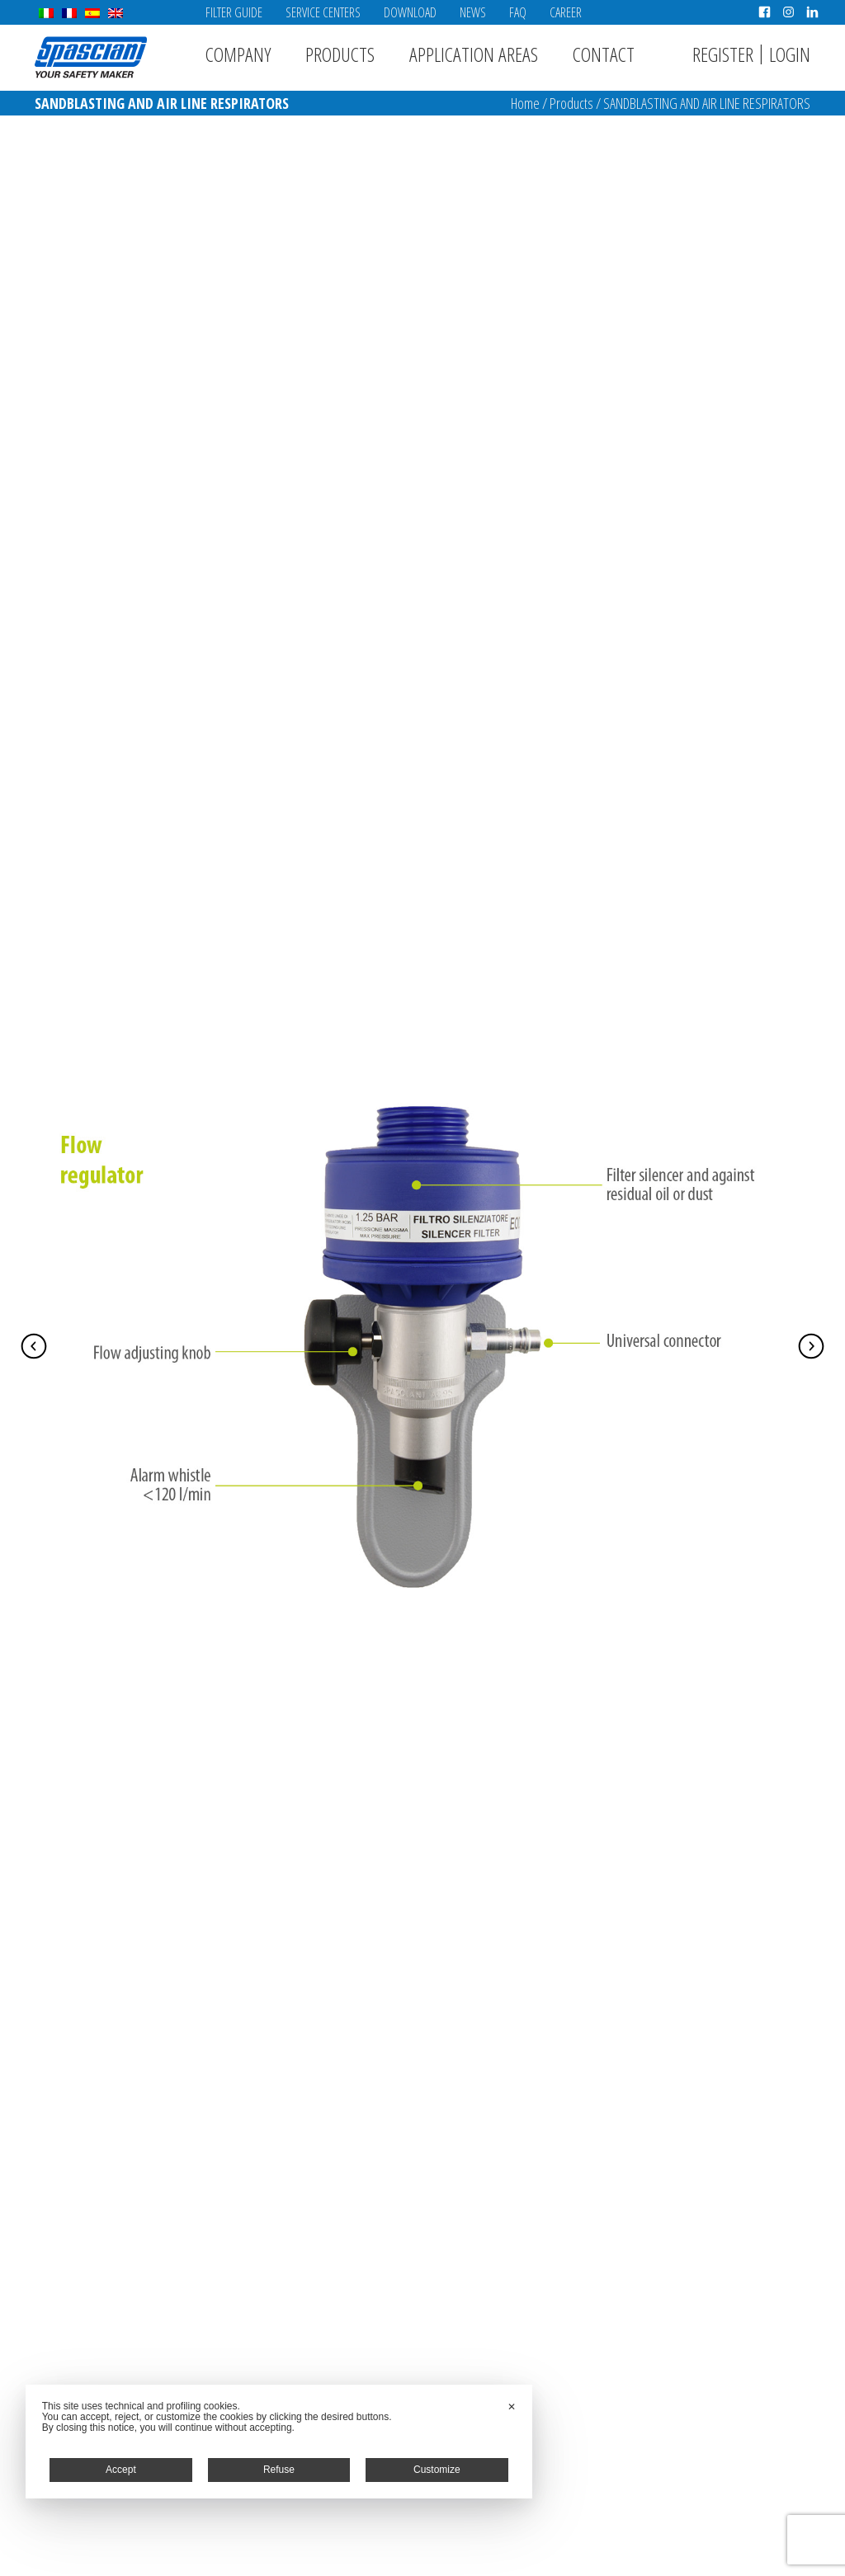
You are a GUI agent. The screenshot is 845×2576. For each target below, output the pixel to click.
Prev (34, 1346)
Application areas (473, 54)
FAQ (517, 12)
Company (238, 54)
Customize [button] (436, 2469)
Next (811, 1346)
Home (525, 103)
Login (789, 54)
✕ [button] (511, 2407)
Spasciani (91, 57)
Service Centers (323, 12)
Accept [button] (121, 2469)
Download (410, 12)
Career (566, 12)
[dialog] (279, 2441)
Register (722, 54)
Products (340, 54)
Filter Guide (233, 12)
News (473, 12)
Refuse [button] (279, 2469)
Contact (604, 54)
